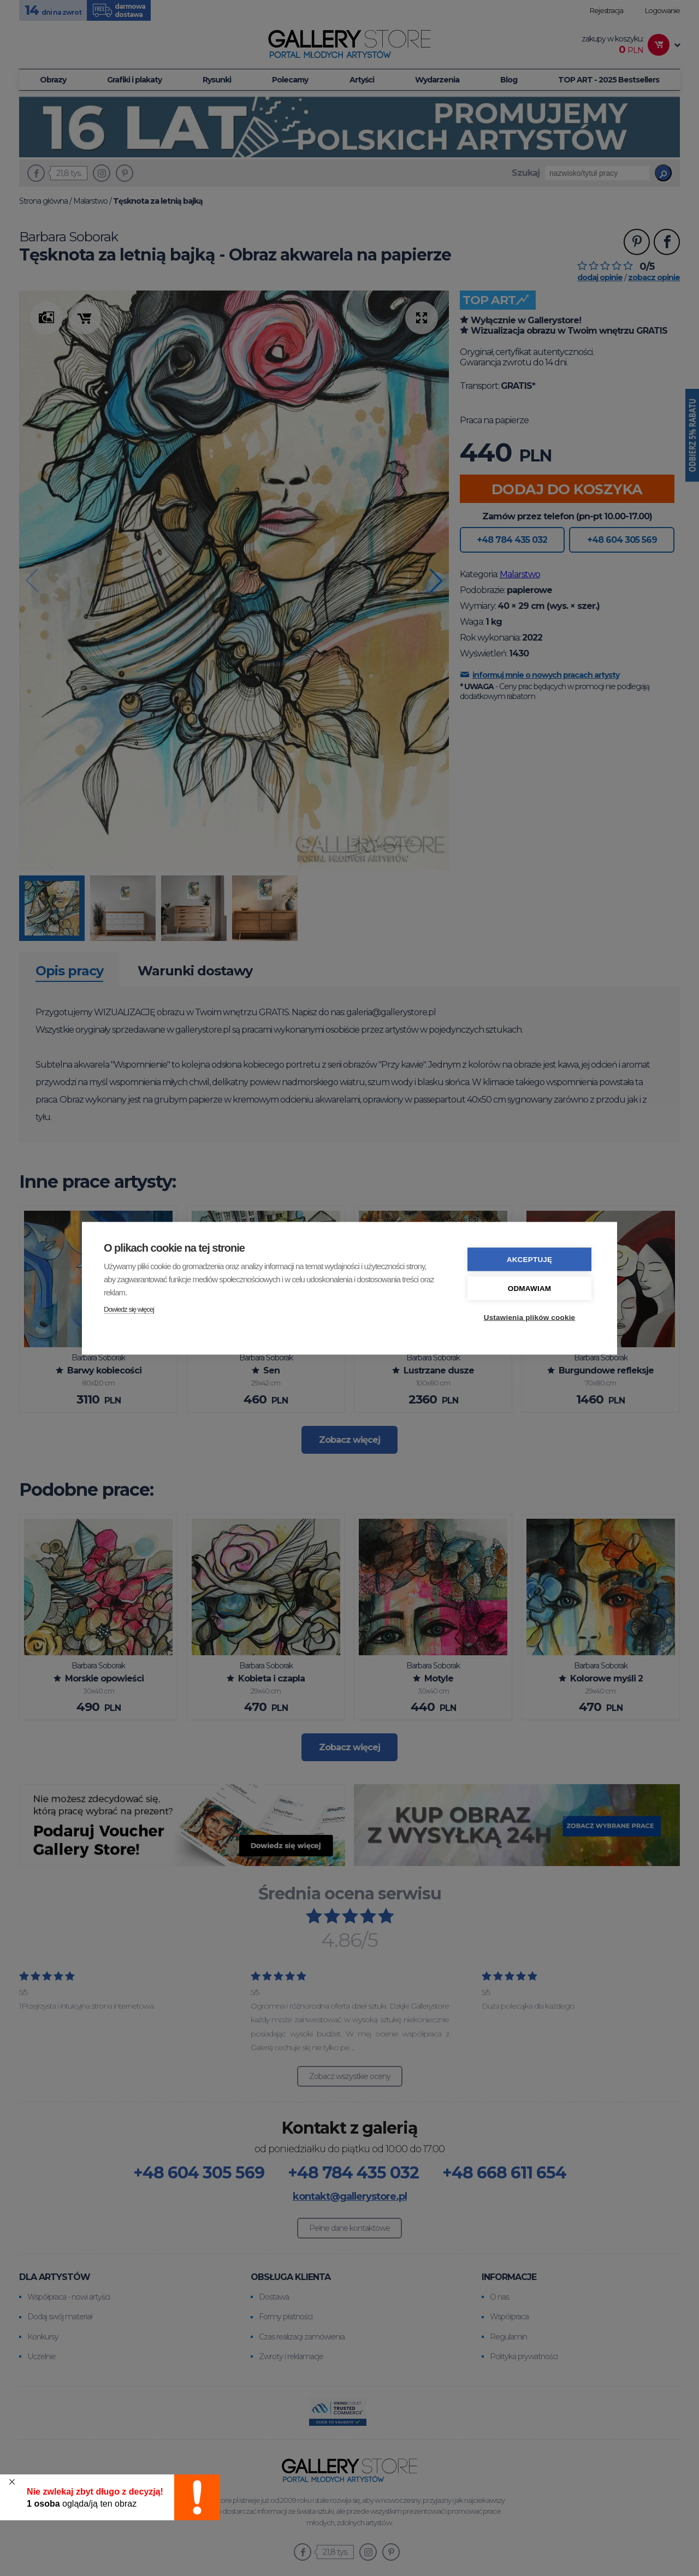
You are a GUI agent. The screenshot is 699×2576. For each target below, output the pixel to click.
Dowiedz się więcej (129, 1309)
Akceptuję (530, 1259)
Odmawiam (530, 1288)
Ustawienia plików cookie (530, 1317)
